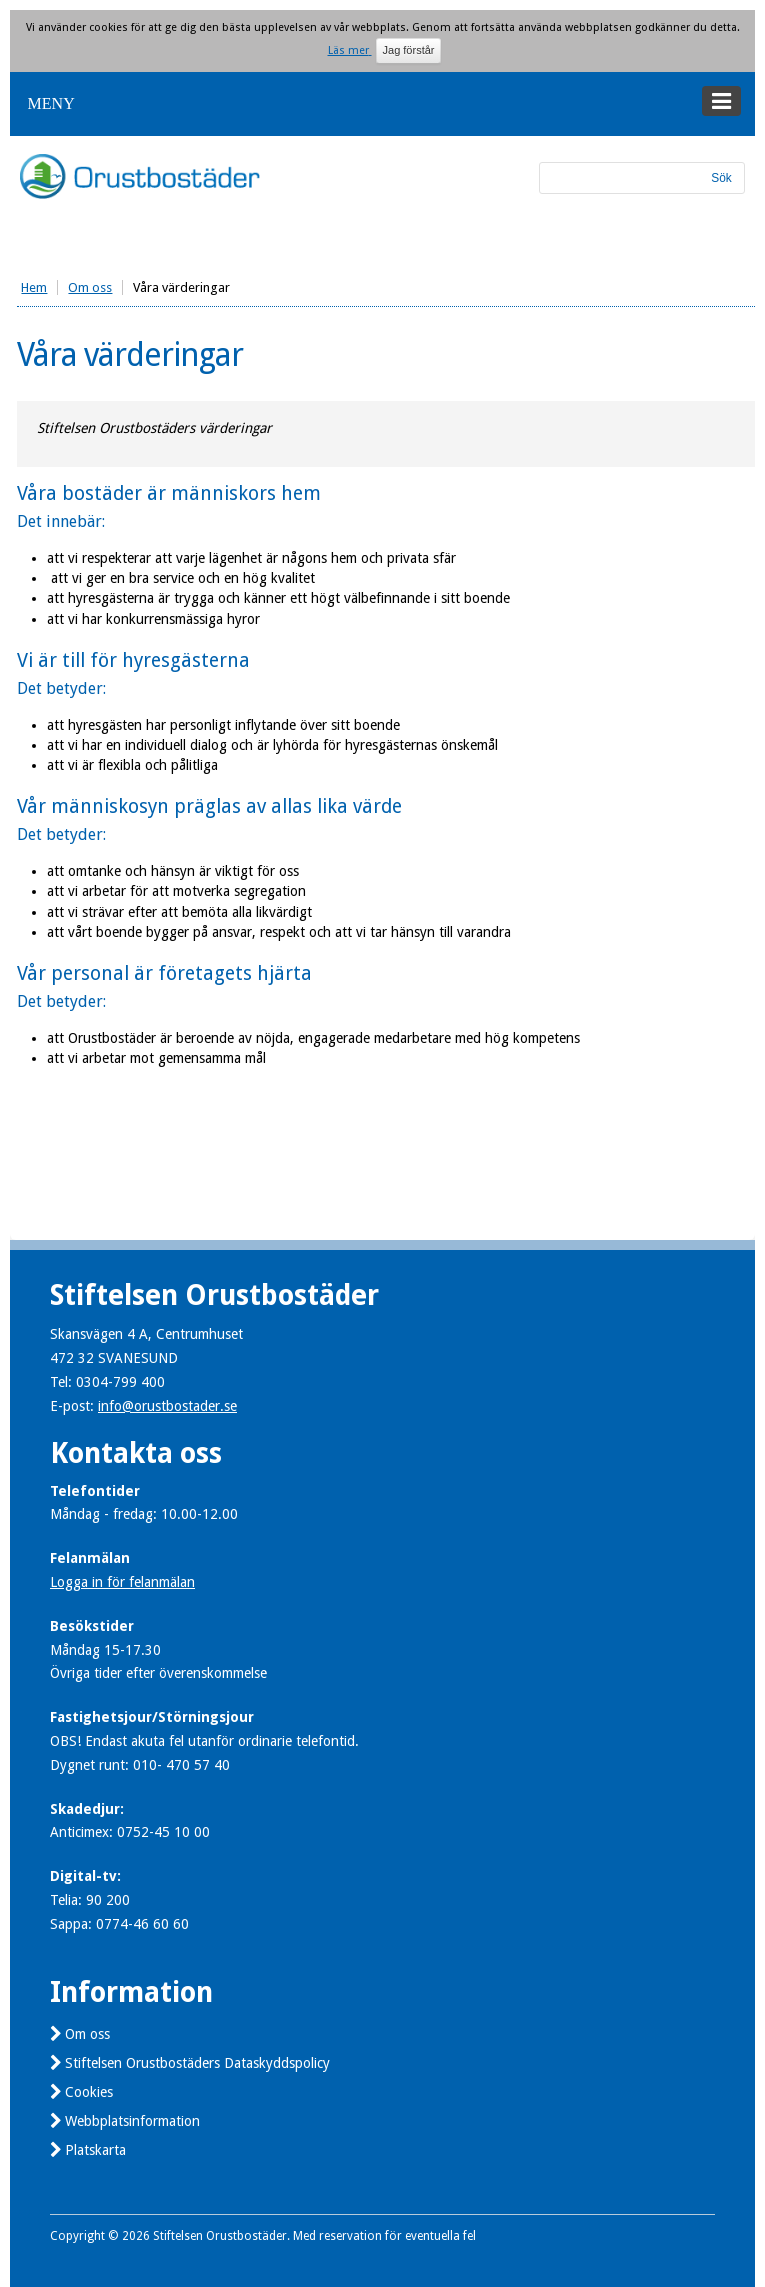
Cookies (89, 2092)
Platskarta (95, 2150)
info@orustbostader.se (167, 1406)
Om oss (87, 2034)
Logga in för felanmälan (122, 1582)
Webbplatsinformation (132, 2121)
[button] (382, 104)
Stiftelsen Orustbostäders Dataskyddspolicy (197, 2063)
